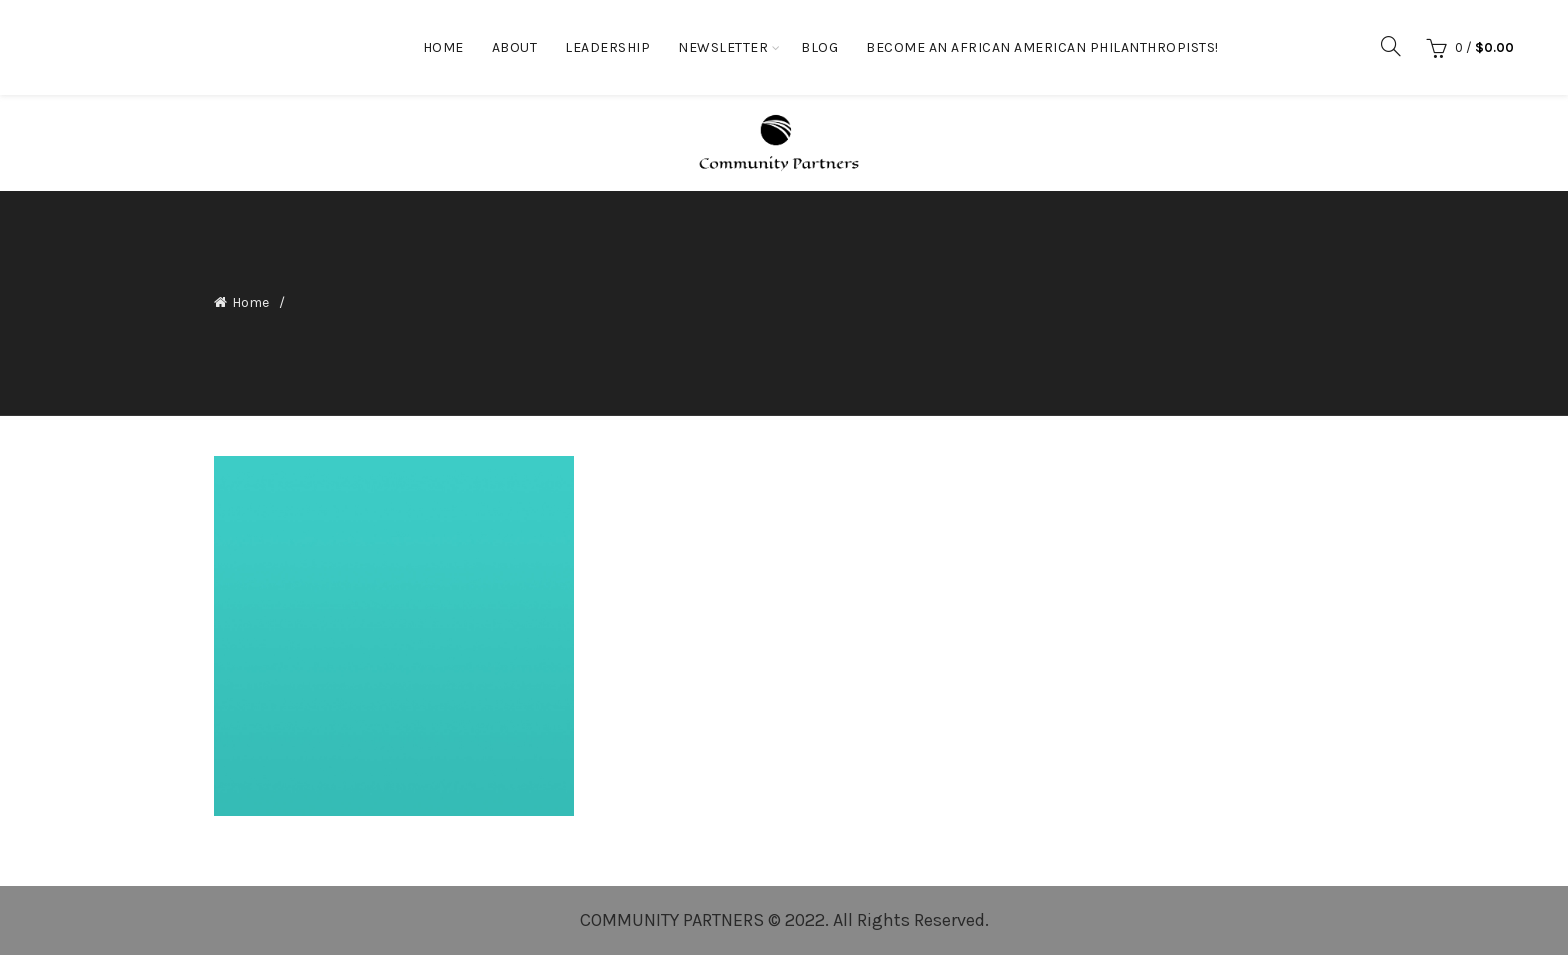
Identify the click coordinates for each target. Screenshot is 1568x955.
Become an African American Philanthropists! (1042, 47)
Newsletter (723, 47)
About (515, 47)
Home (443, 47)
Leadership (607, 47)
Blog (819, 47)
